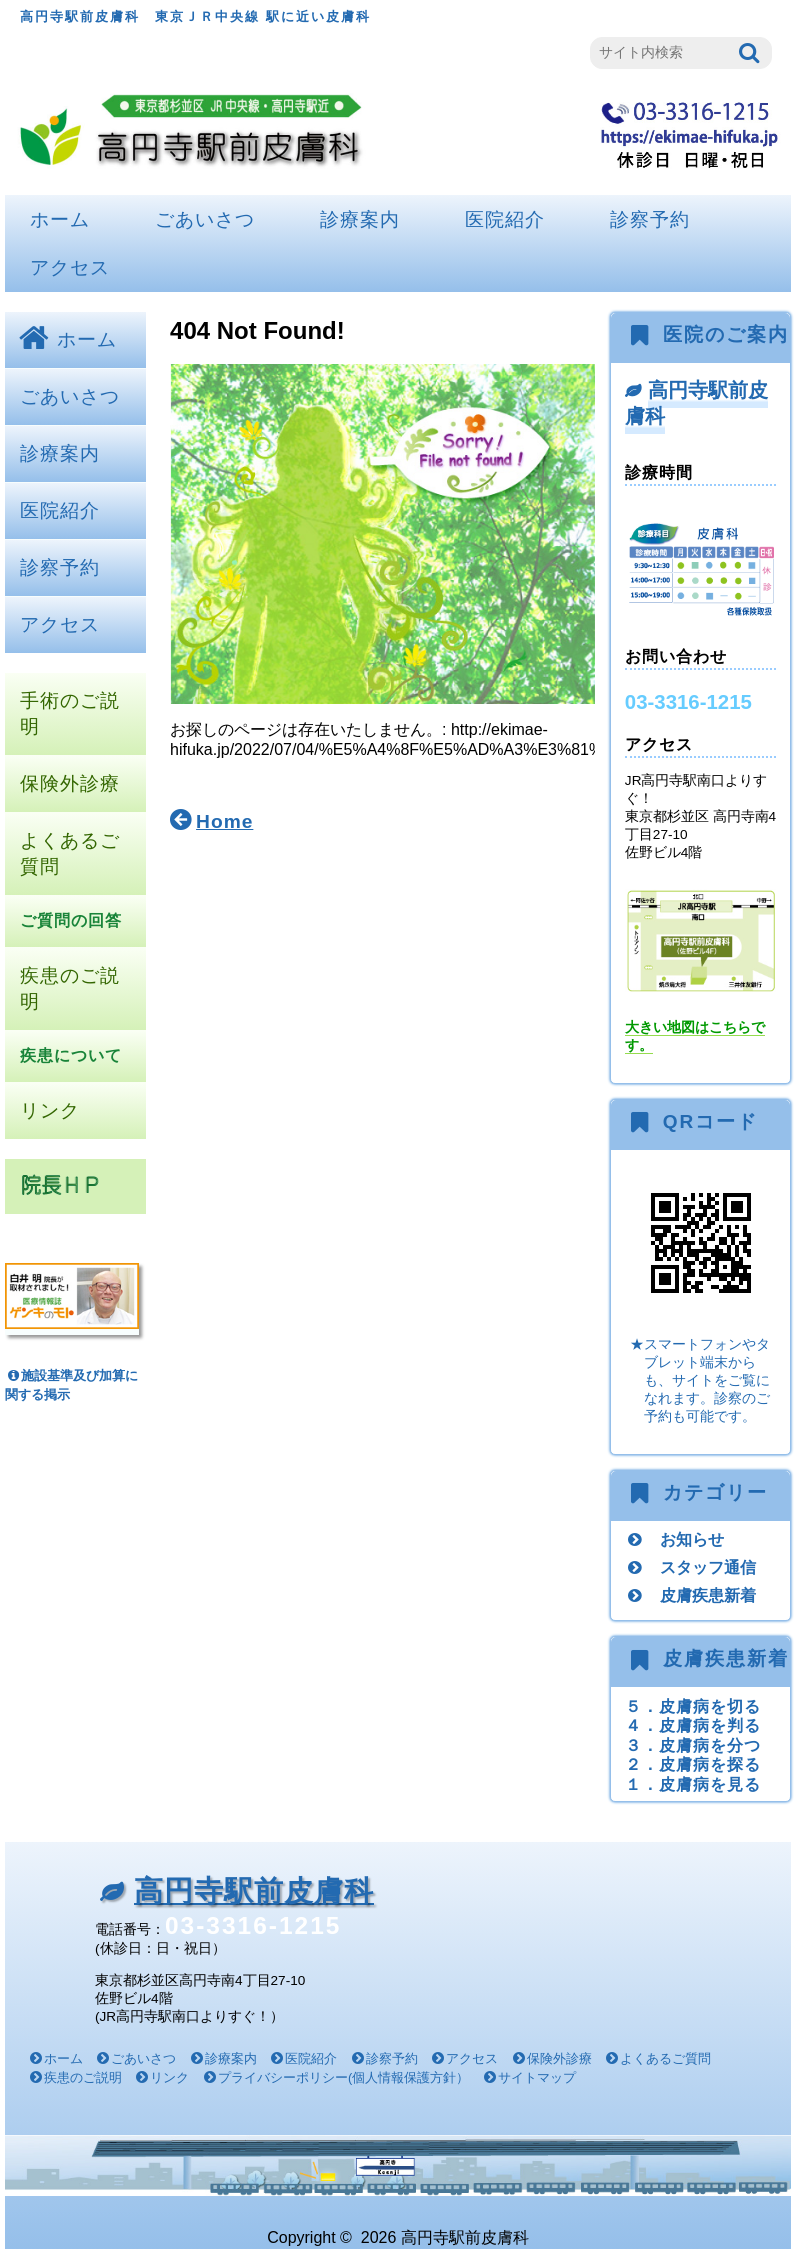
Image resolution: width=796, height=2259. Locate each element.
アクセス (70, 267)
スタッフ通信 (708, 1567)
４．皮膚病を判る (693, 1725)
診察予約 (650, 219)
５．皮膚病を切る (693, 1706)
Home (224, 821)
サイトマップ (537, 2077)
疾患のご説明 (70, 988)
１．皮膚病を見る (693, 1784)
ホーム (60, 219)
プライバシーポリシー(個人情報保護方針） (343, 2077)
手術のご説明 (70, 713)
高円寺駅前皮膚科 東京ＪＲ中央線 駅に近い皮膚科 (195, 16)
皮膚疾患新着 (708, 1595)
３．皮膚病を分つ (693, 1745)
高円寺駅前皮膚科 (697, 402)
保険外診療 (70, 783)
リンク (50, 1110)
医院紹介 (505, 219)
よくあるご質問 (70, 853)
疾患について (71, 1055)
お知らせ (692, 1539)
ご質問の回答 (71, 920)
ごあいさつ (205, 219)
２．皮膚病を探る (693, 1764)
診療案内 (360, 219)
